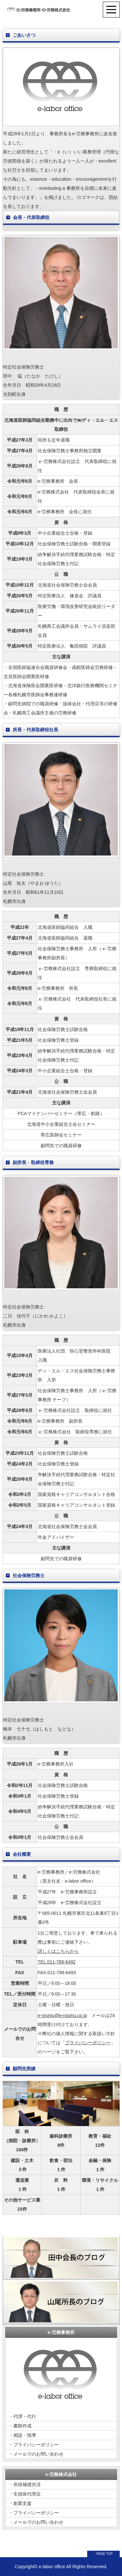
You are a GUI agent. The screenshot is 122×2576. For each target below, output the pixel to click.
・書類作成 (20, 2425)
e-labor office (52, 2566)
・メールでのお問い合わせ (36, 2454)
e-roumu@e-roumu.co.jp (62, 2015)
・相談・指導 (22, 2435)
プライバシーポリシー (88, 2042)
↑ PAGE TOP (103, 2554)
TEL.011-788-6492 (57, 1961)
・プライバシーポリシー (34, 2444)
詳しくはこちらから (58, 1951)
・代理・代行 (22, 2416)
